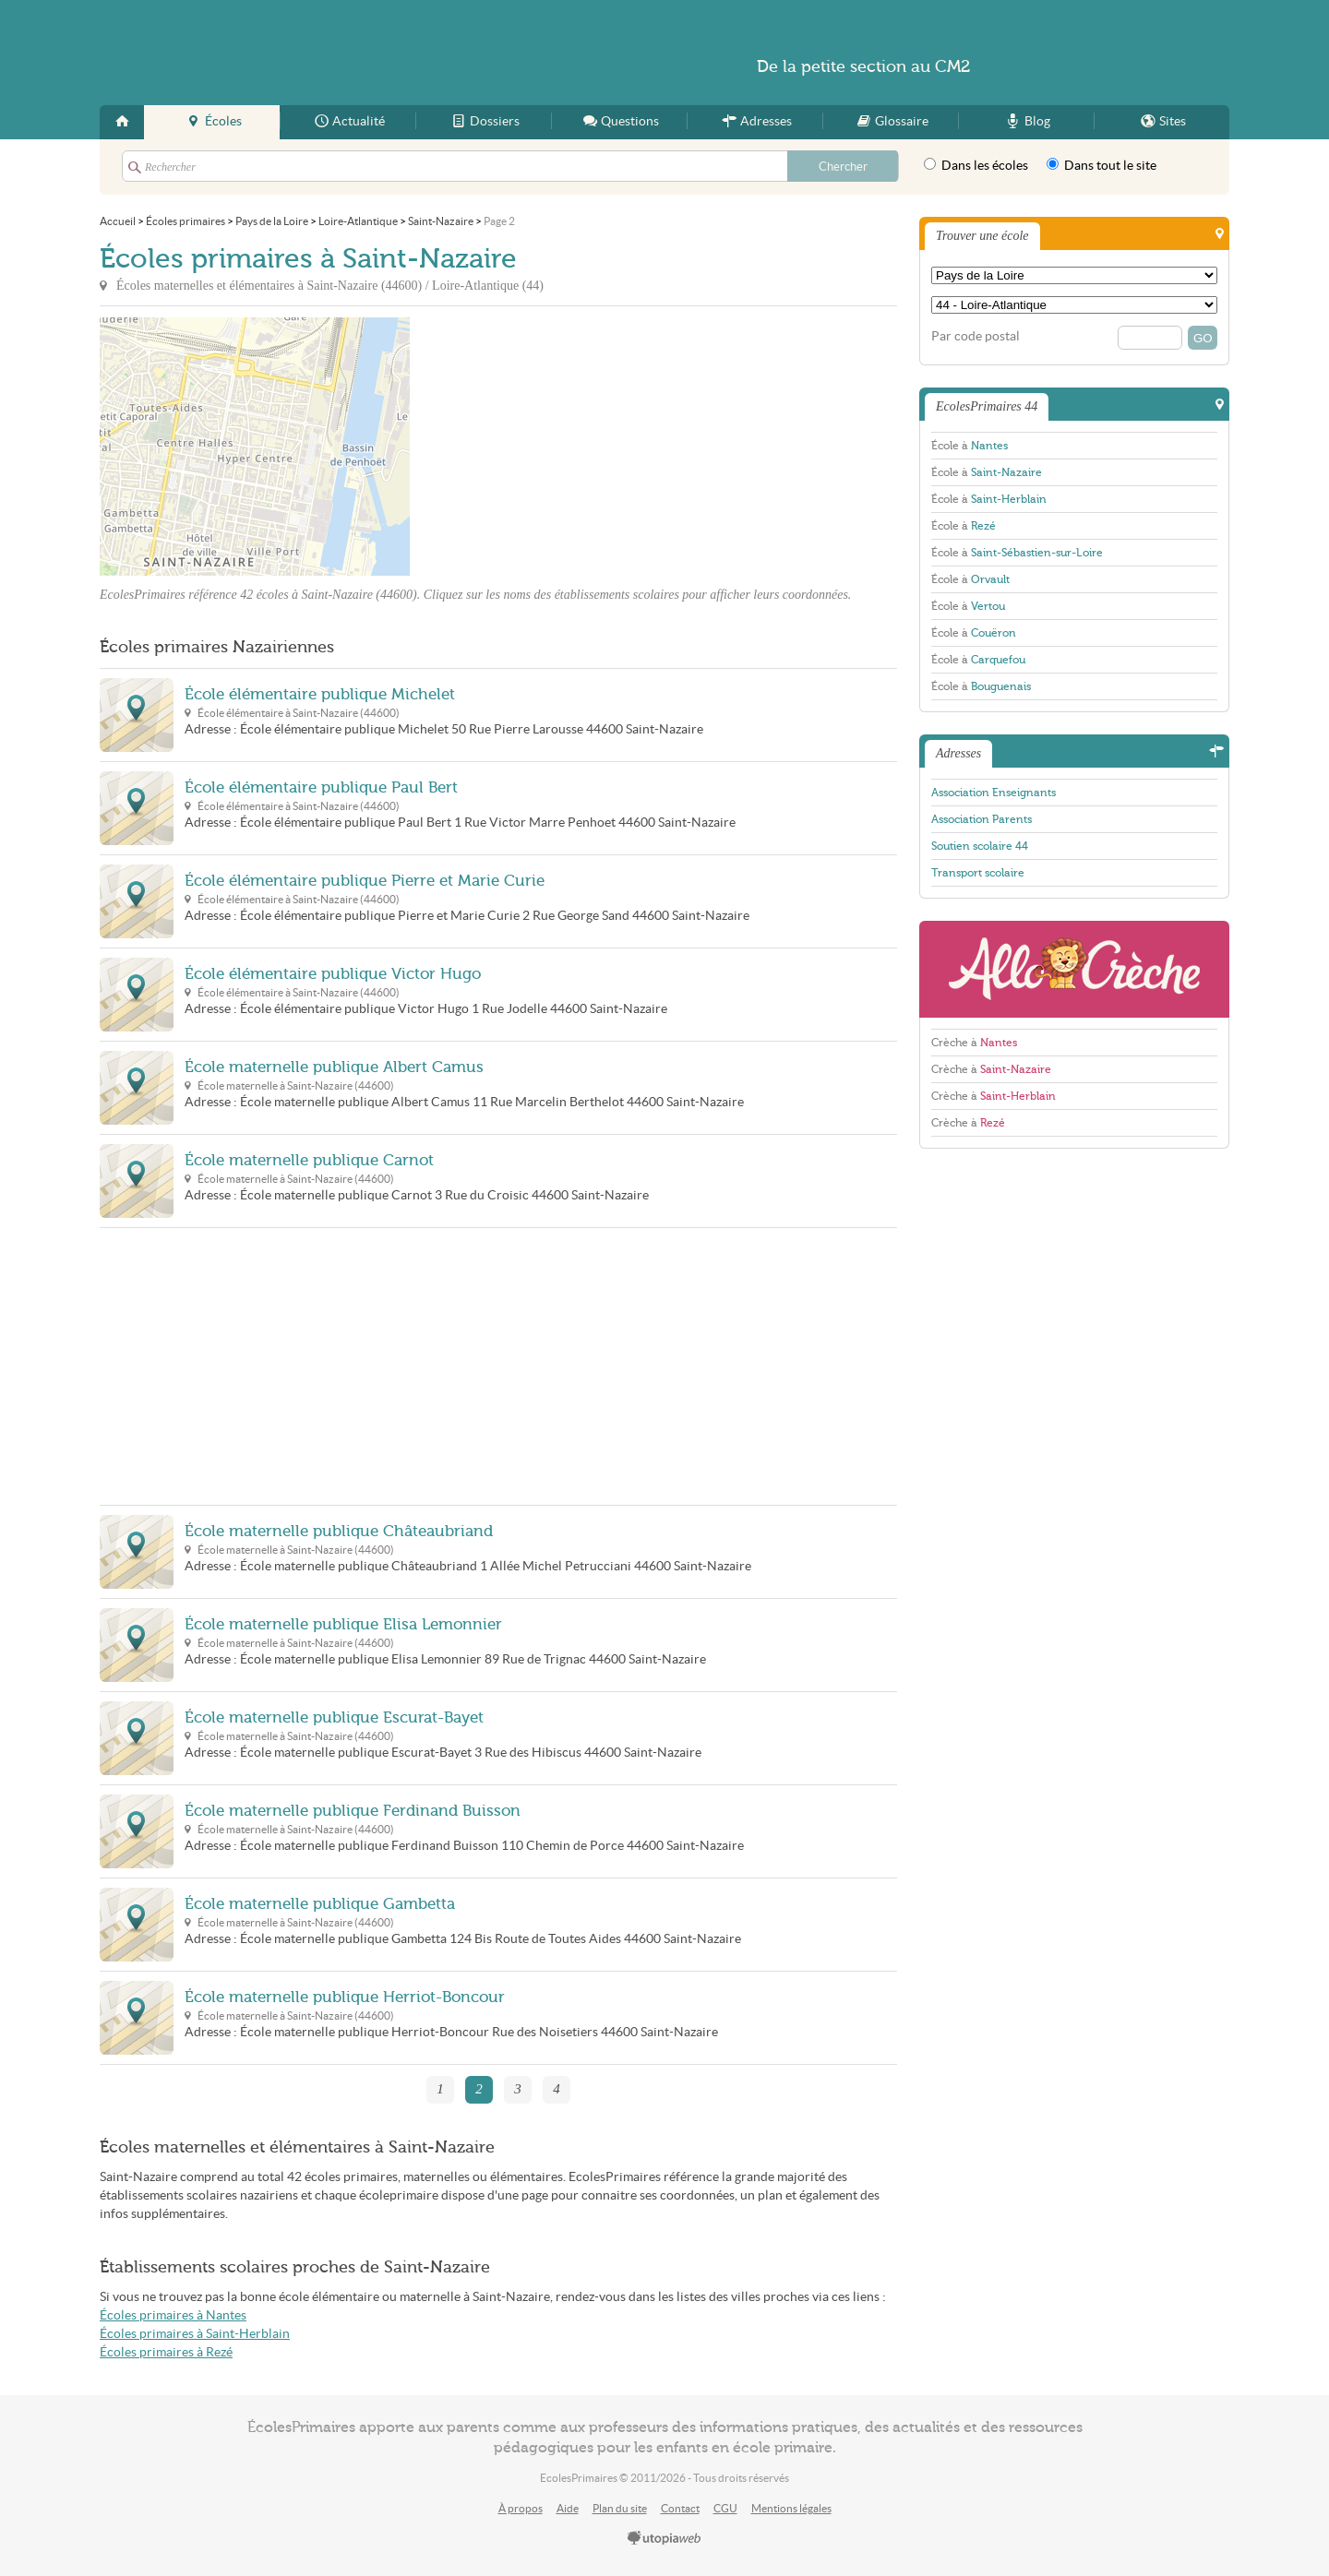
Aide (568, 2508)
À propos (520, 2508)
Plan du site (620, 2508)
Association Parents (981, 819)
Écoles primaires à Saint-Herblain (195, 2334)
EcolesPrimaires (279, 52)
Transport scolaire (977, 872)
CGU (725, 2508)
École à (969, 445)
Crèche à (974, 1042)
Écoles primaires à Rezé (166, 2352)
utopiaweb (664, 2539)
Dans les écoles (976, 165)
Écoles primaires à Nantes (173, 2315)
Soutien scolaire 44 (979, 846)
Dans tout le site (1101, 165)
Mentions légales (791, 2508)
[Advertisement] (576, 446)
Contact (680, 2508)
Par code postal (975, 336)
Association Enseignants (993, 792)
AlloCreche (1074, 969)
